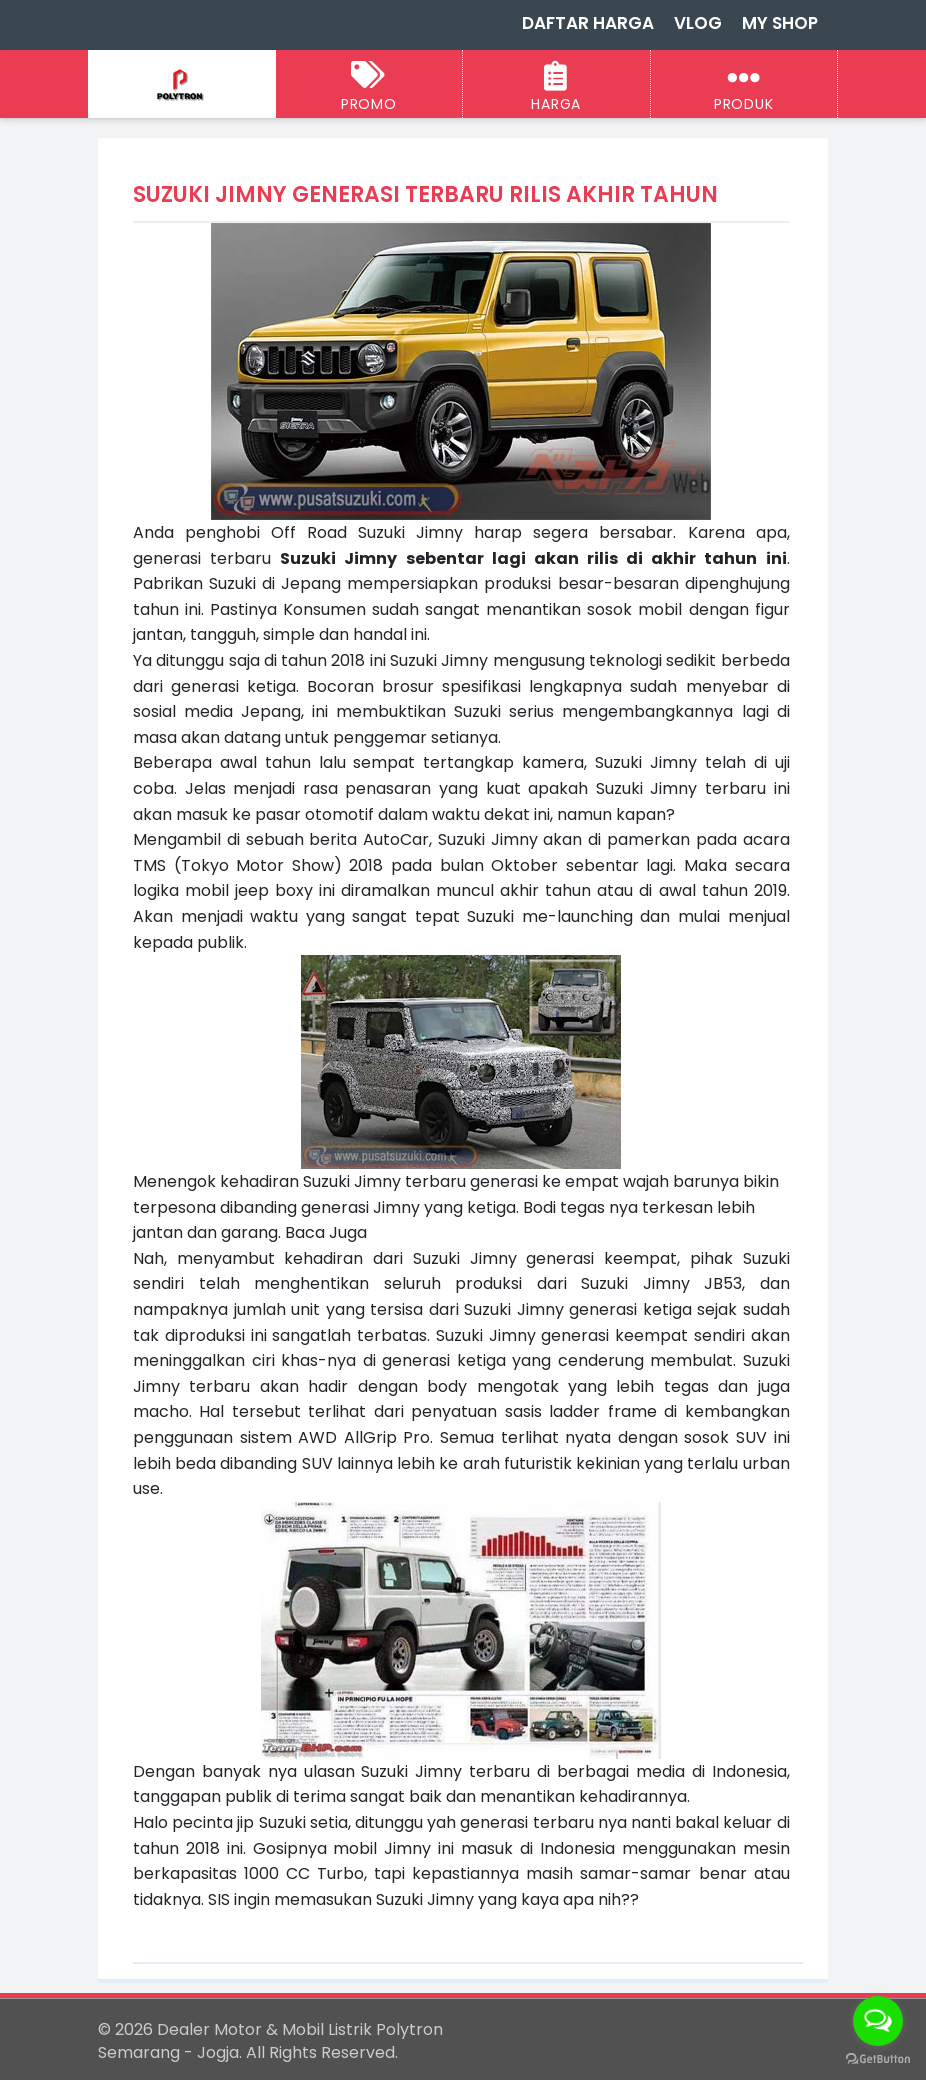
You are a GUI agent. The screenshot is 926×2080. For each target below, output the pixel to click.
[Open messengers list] (878, 2021)
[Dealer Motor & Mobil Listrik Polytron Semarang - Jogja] (181, 85)
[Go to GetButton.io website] (878, 2059)
